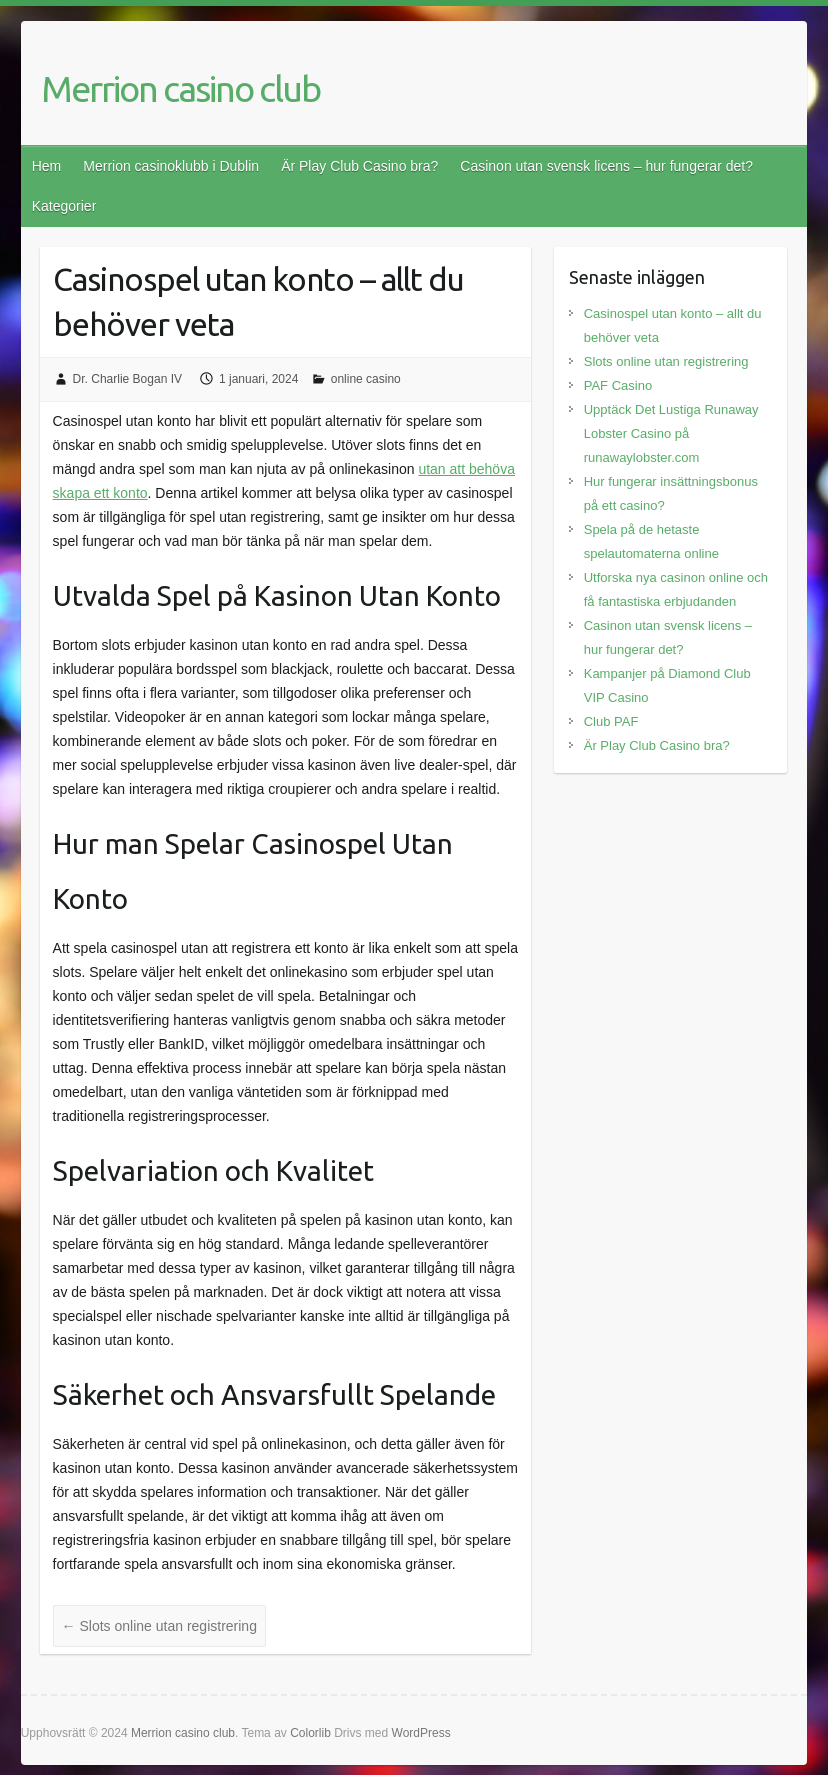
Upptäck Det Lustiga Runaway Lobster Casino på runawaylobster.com (671, 433)
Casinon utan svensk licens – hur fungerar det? (606, 166)
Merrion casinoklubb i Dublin (171, 166)
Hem (47, 166)
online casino (366, 379)
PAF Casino (618, 385)
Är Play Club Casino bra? (359, 166)
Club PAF (611, 721)
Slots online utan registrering (159, 1626)
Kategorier (64, 206)
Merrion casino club (180, 88)
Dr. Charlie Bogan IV (127, 379)
